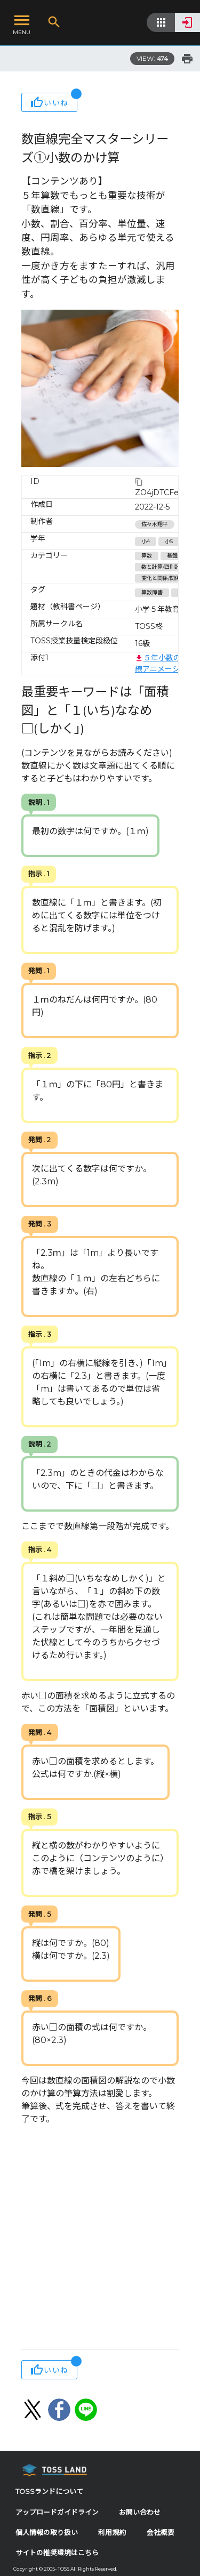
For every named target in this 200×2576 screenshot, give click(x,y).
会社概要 (160, 2533)
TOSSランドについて (49, 2492)
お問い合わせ (140, 2512)
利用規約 (112, 2533)
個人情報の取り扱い (46, 2533)
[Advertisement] (100, 2238)
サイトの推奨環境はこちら (57, 2553)
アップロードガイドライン (57, 2512)
